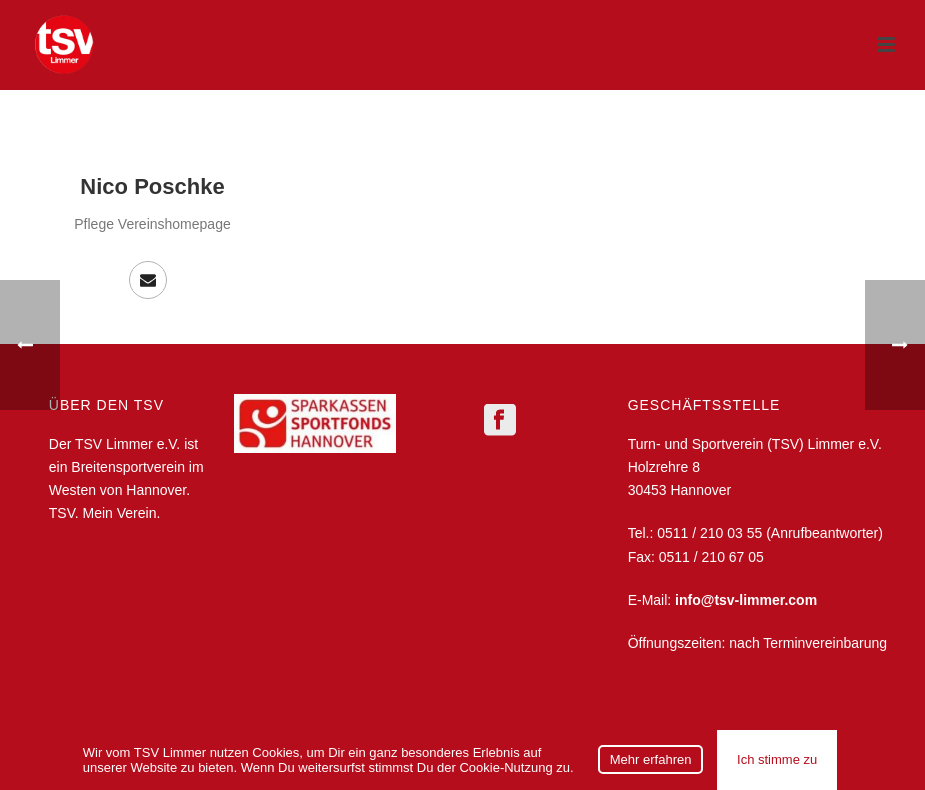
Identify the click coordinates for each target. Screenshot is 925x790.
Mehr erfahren (651, 759)
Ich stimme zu (777, 759)
